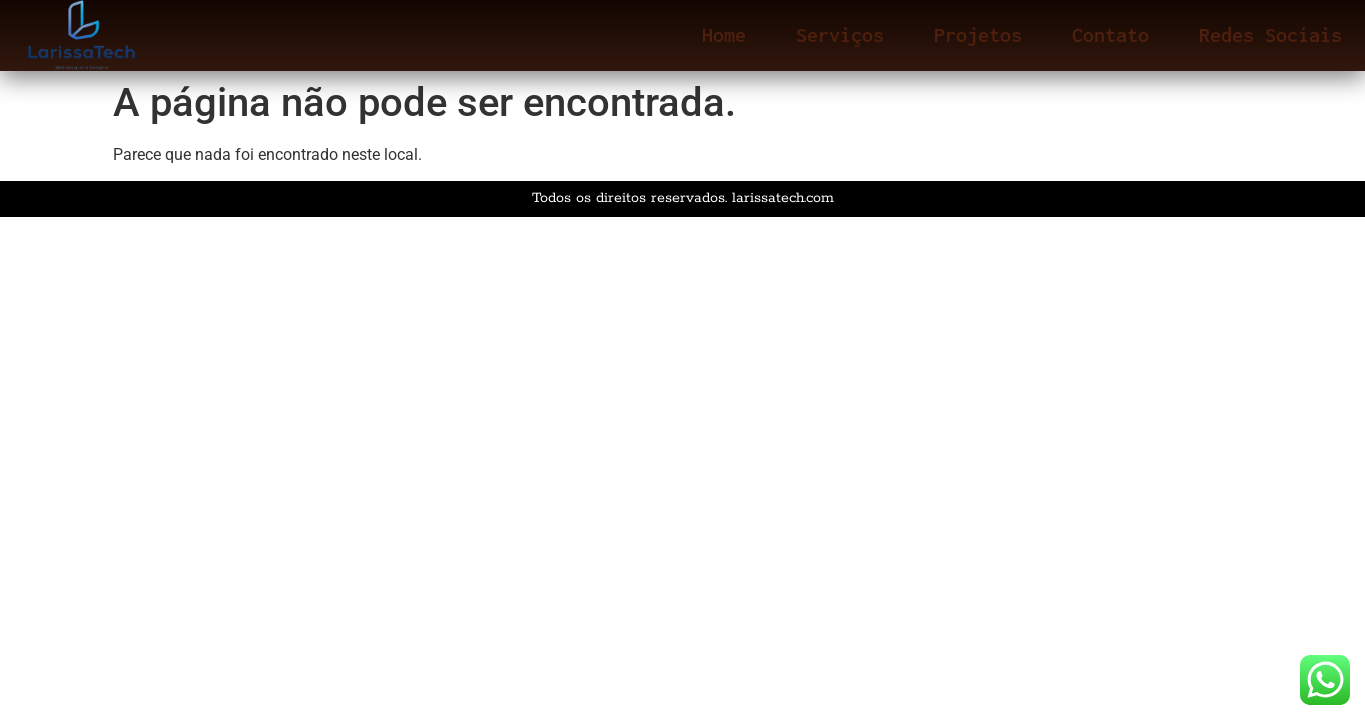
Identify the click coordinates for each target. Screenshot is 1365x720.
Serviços (840, 34)
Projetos (978, 34)
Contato (1110, 34)
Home (724, 34)
